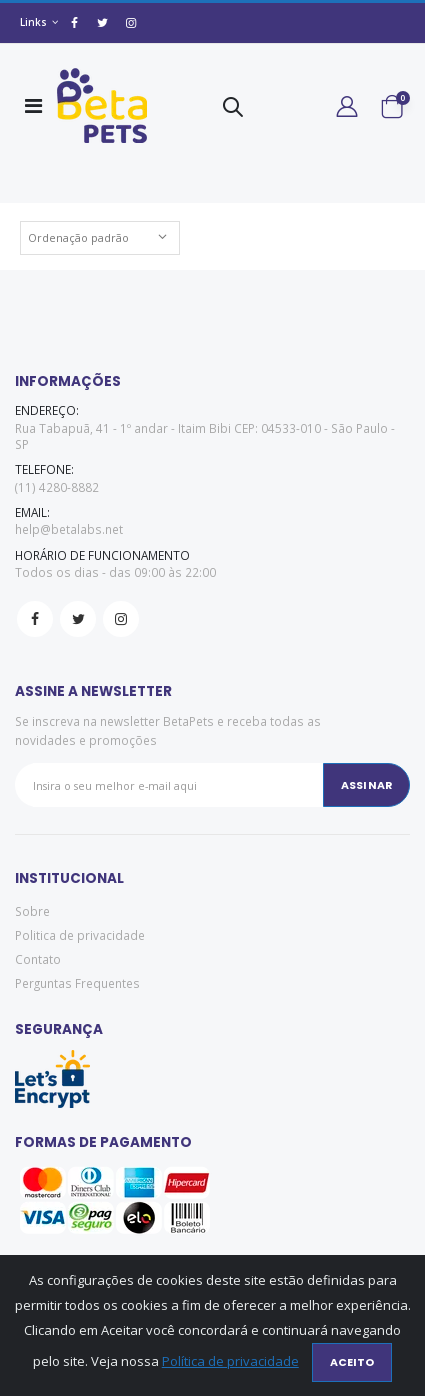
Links (33, 22)
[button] (233, 110)
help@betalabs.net (69, 529)
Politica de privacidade (80, 935)
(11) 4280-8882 (57, 487)
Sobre (32, 911)
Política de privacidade (230, 1361)
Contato (38, 959)
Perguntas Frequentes (77, 983)
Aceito (352, 1362)
